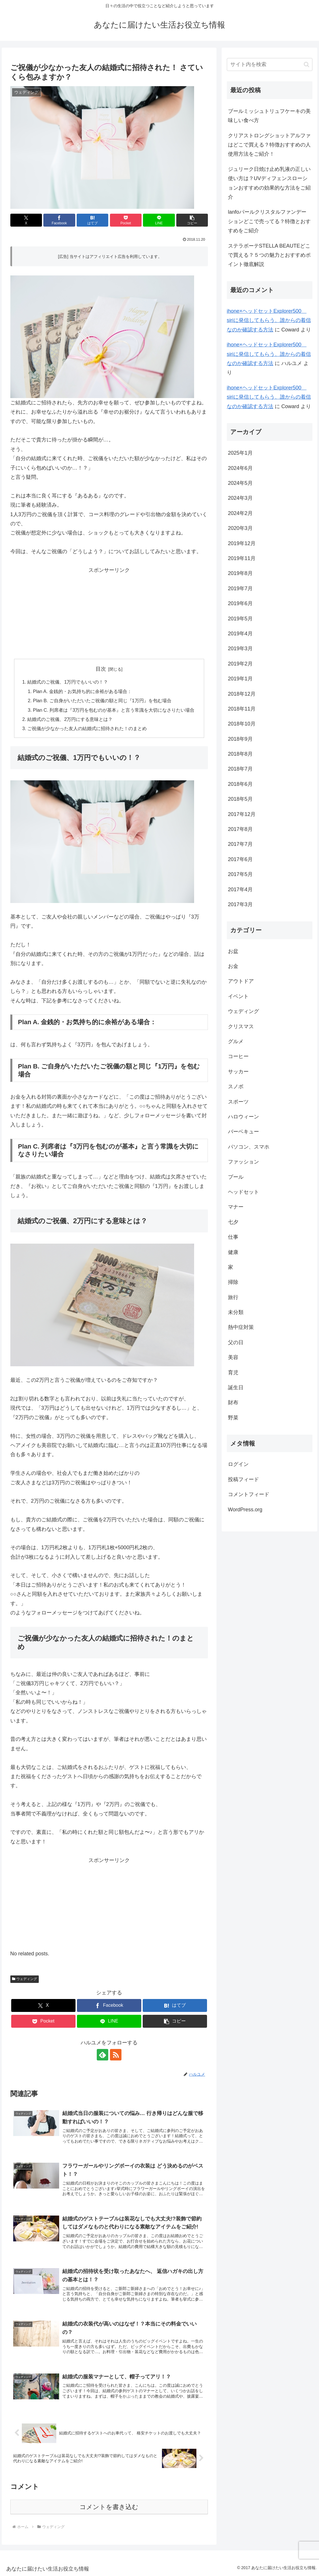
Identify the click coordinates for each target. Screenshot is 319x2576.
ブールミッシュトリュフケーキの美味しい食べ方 (269, 115)
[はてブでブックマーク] (92, 220)
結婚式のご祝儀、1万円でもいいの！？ (67, 681)
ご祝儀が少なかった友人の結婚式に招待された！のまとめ (87, 728)
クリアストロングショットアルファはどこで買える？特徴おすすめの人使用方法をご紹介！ (269, 145)
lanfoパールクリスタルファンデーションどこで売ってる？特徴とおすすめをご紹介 (269, 221)
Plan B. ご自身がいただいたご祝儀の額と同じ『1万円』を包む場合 (102, 700)
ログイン (238, 1464)
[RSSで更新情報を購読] (115, 2054)
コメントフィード (248, 1494)
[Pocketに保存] (126, 220)
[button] (192, 220)
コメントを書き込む (109, 2507)
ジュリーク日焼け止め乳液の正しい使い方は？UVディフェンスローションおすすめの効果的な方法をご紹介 (269, 183)
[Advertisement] (109, 611)
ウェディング (24, 1979)
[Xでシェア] (26, 220)
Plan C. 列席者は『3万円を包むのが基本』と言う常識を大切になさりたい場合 (114, 710)
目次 (101, 669)
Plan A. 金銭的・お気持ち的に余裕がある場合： (82, 691)
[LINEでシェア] (159, 220)
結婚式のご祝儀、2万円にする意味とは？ (70, 719)
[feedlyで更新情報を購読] (102, 2054)
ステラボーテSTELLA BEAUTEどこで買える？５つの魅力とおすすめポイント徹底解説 (269, 255)
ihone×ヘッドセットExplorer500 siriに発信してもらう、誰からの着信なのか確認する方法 (269, 320)
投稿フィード (243, 1479)
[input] (269, 64)
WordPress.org (245, 1509)
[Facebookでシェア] (59, 220)
